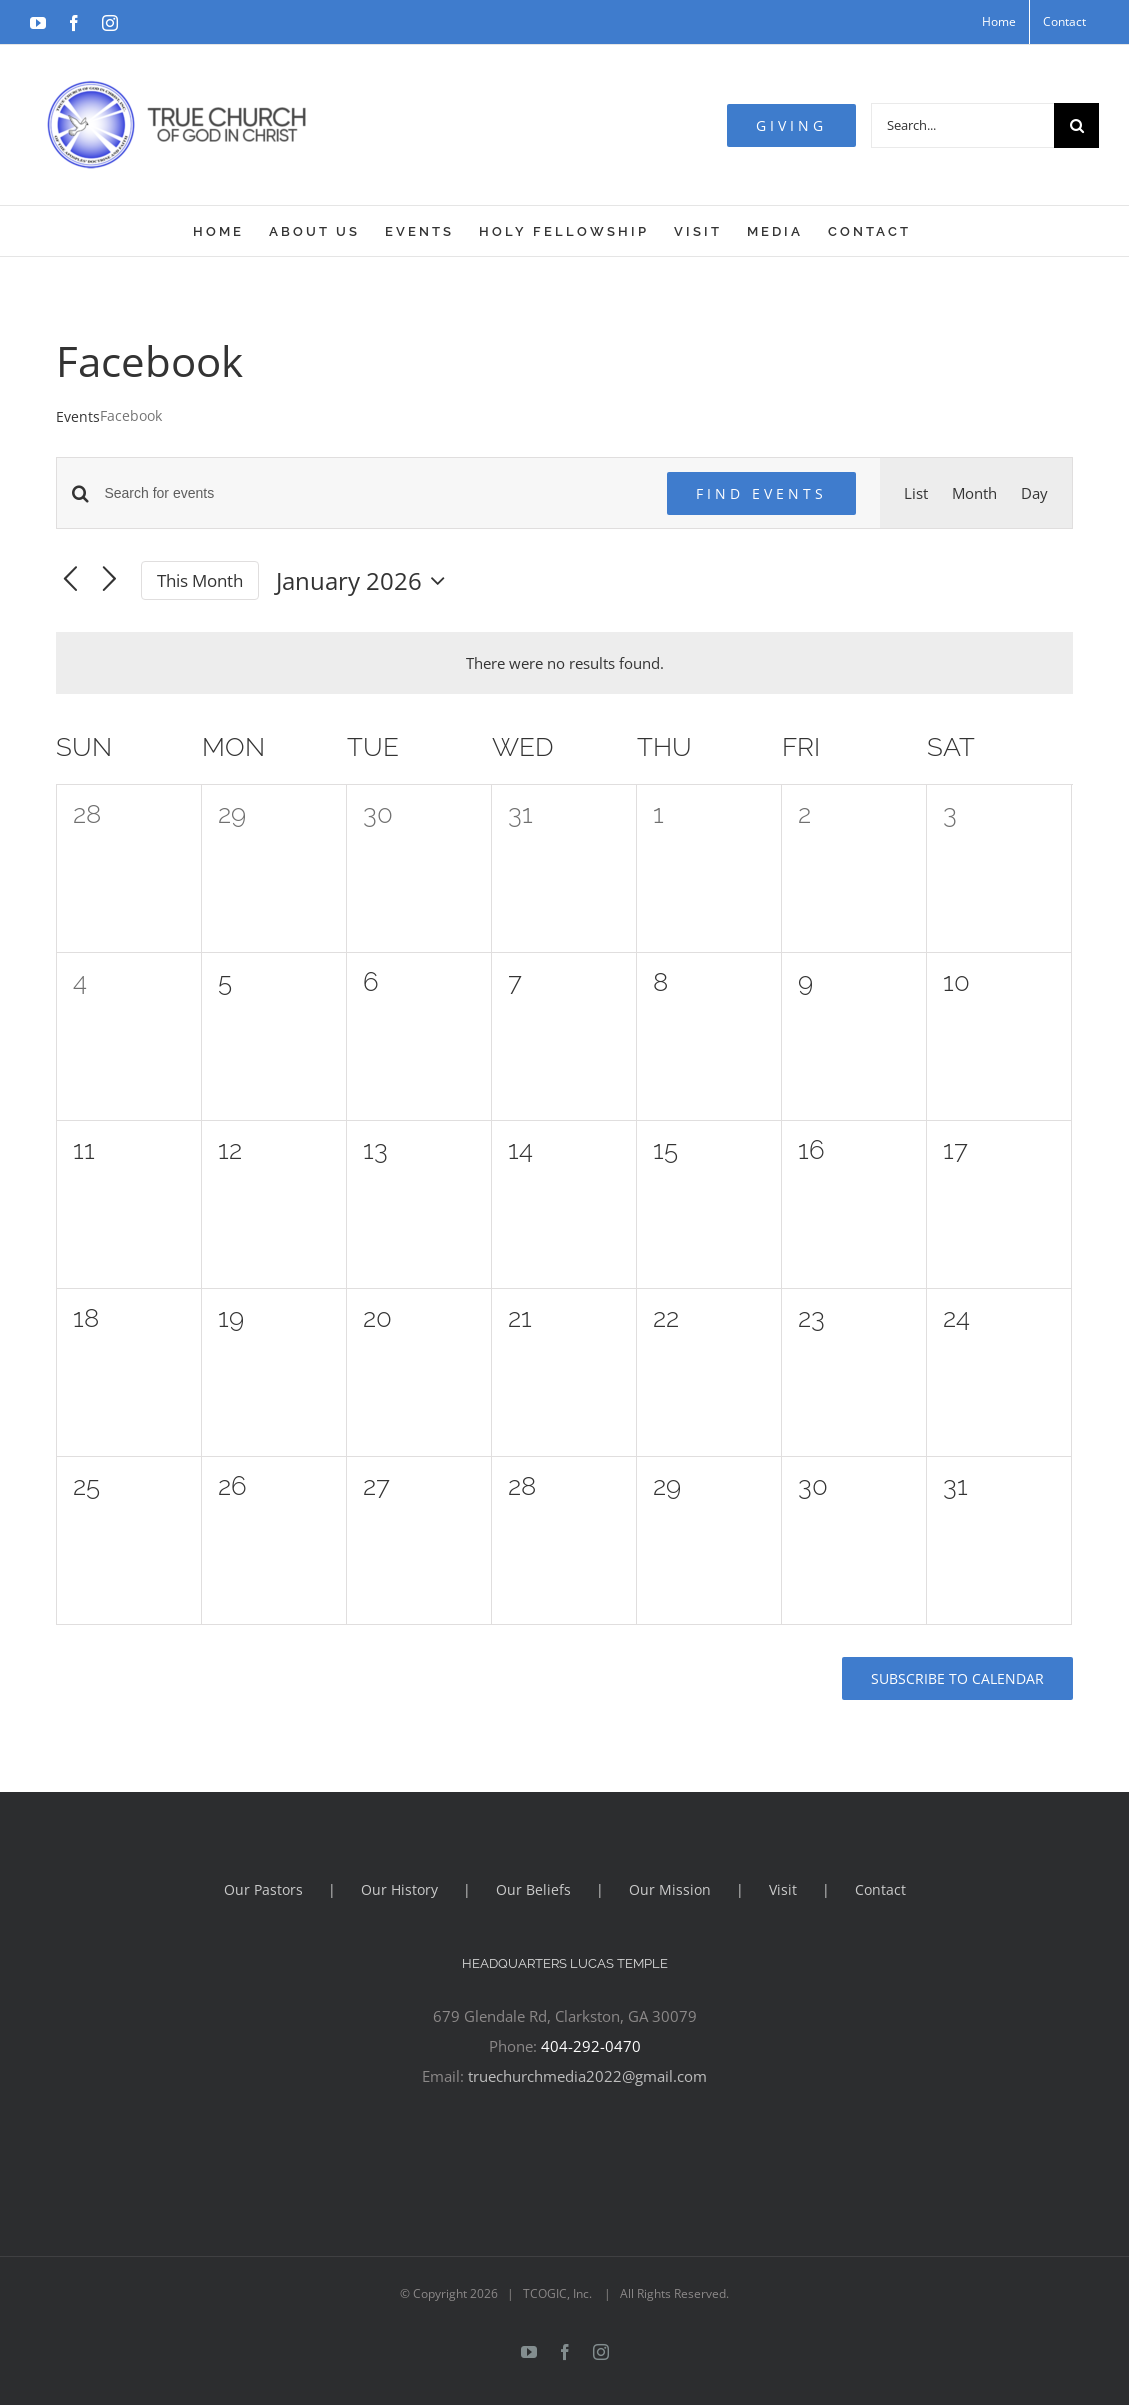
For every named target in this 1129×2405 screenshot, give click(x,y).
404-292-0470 (591, 2046)
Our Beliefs (533, 1889)
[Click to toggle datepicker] (365, 581)
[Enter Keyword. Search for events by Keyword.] (373, 493)
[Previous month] (70, 580)
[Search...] (962, 125)
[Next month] (109, 580)
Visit (783, 1889)
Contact (880, 1889)
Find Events (761, 493)
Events (78, 416)
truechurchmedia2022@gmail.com (587, 2076)
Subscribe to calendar (957, 1678)
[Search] (1076, 125)
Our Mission (670, 1889)
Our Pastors (263, 1889)
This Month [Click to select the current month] (200, 580)
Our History (399, 1889)
